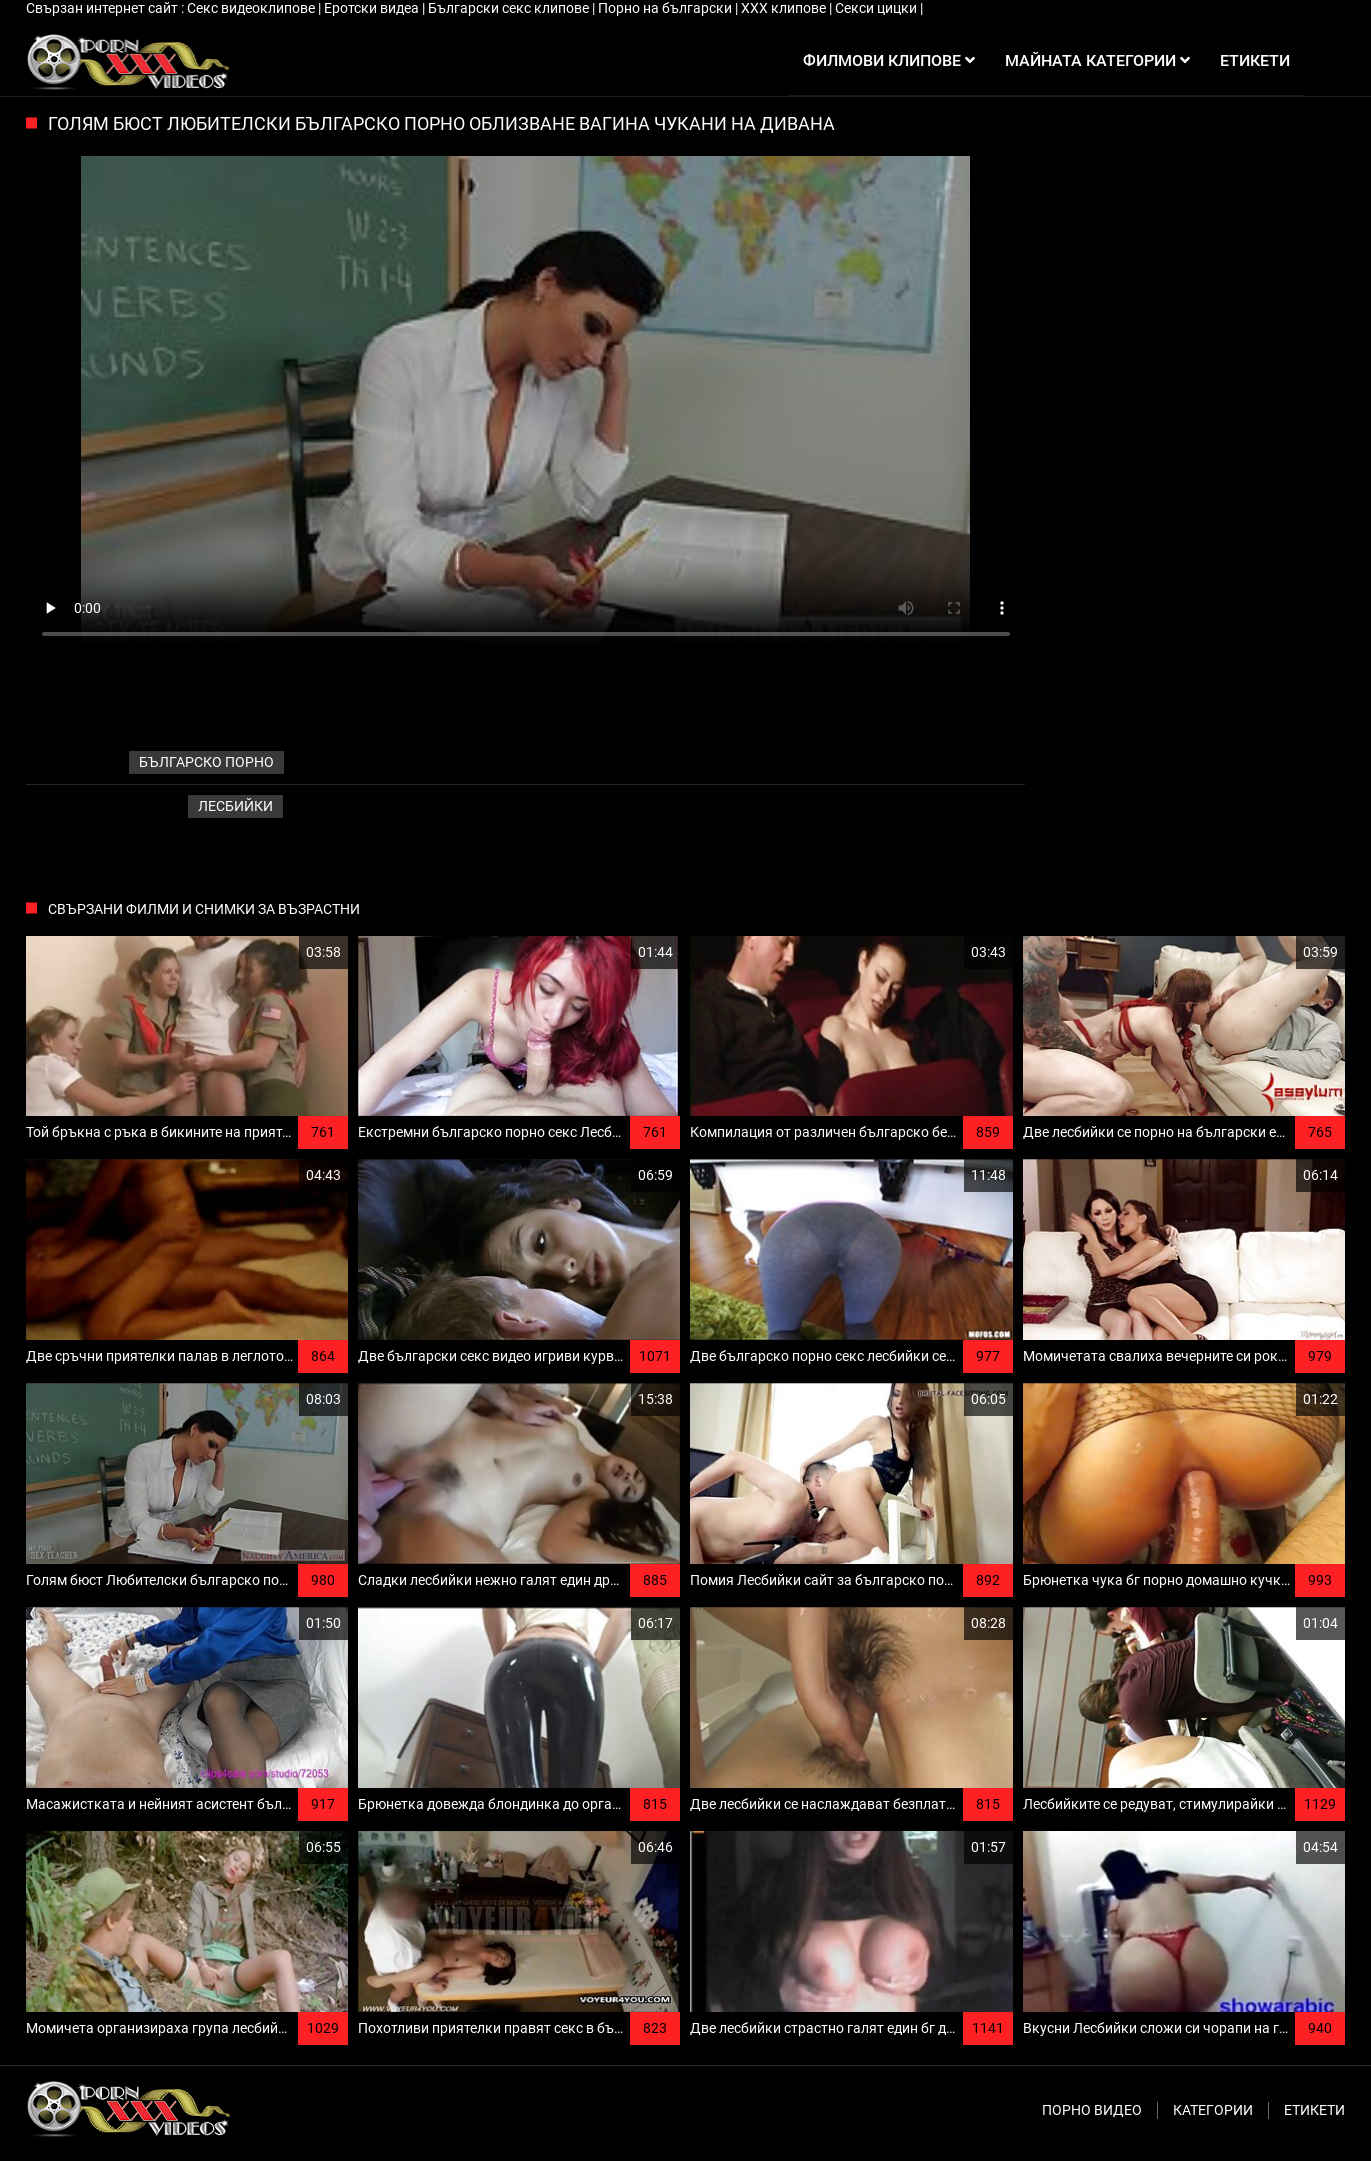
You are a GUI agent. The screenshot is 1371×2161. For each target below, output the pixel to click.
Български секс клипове (510, 8)
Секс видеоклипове (252, 8)
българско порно (206, 762)
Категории (1213, 2110)
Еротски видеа (373, 8)
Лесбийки (235, 806)
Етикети (1314, 2110)
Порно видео (1092, 2110)
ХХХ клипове (785, 8)
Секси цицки (877, 8)
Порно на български (666, 8)
